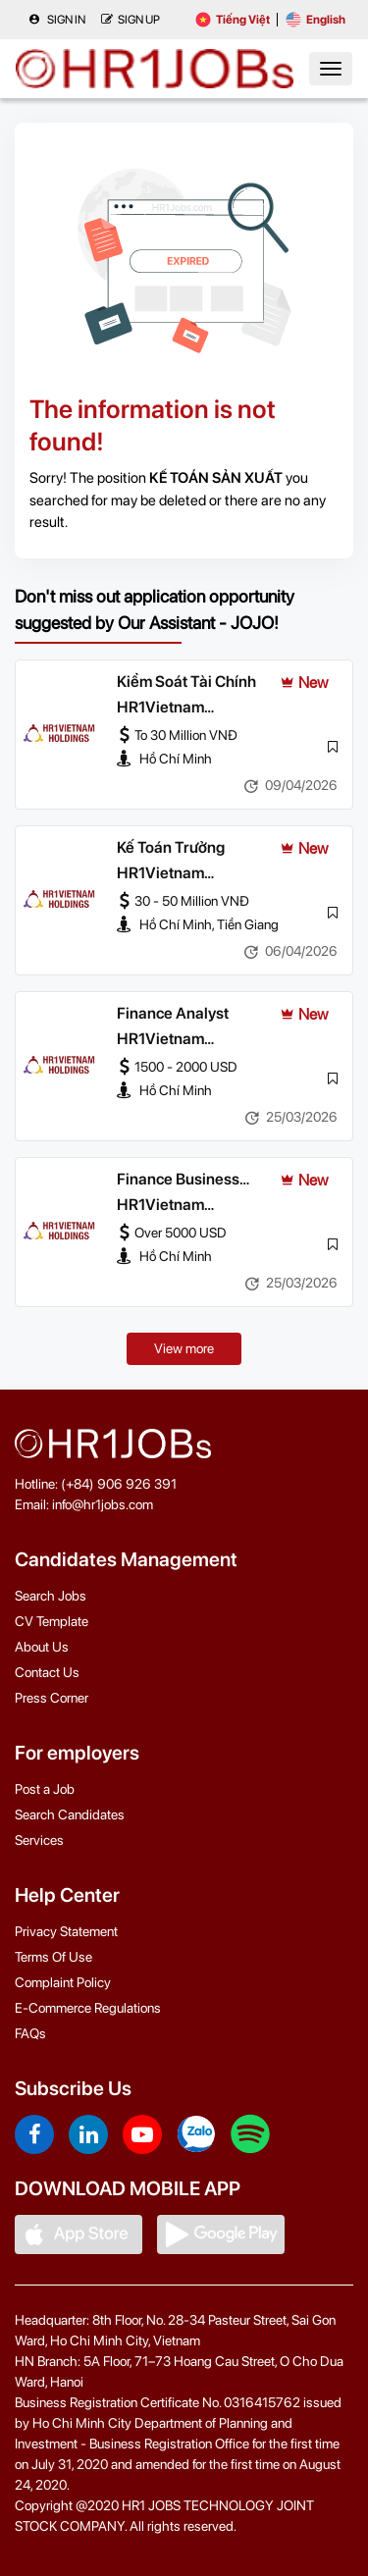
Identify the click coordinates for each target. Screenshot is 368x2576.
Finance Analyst (173, 1013)
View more (184, 1348)
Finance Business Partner (178, 1180)
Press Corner (51, 1698)
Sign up (130, 19)
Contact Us (47, 1672)
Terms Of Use (53, 1957)
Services (39, 1840)
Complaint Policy (63, 1982)
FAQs (30, 2033)
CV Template (51, 1621)
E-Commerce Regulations (88, 2008)
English (315, 19)
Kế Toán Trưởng (171, 847)
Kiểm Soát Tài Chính (186, 681)
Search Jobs (50, 1595)
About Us (42, 1647)
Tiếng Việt (232, 19)
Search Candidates (70, 1814)
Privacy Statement (66, 1931)
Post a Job (45, 1789)
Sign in (56, 19)
